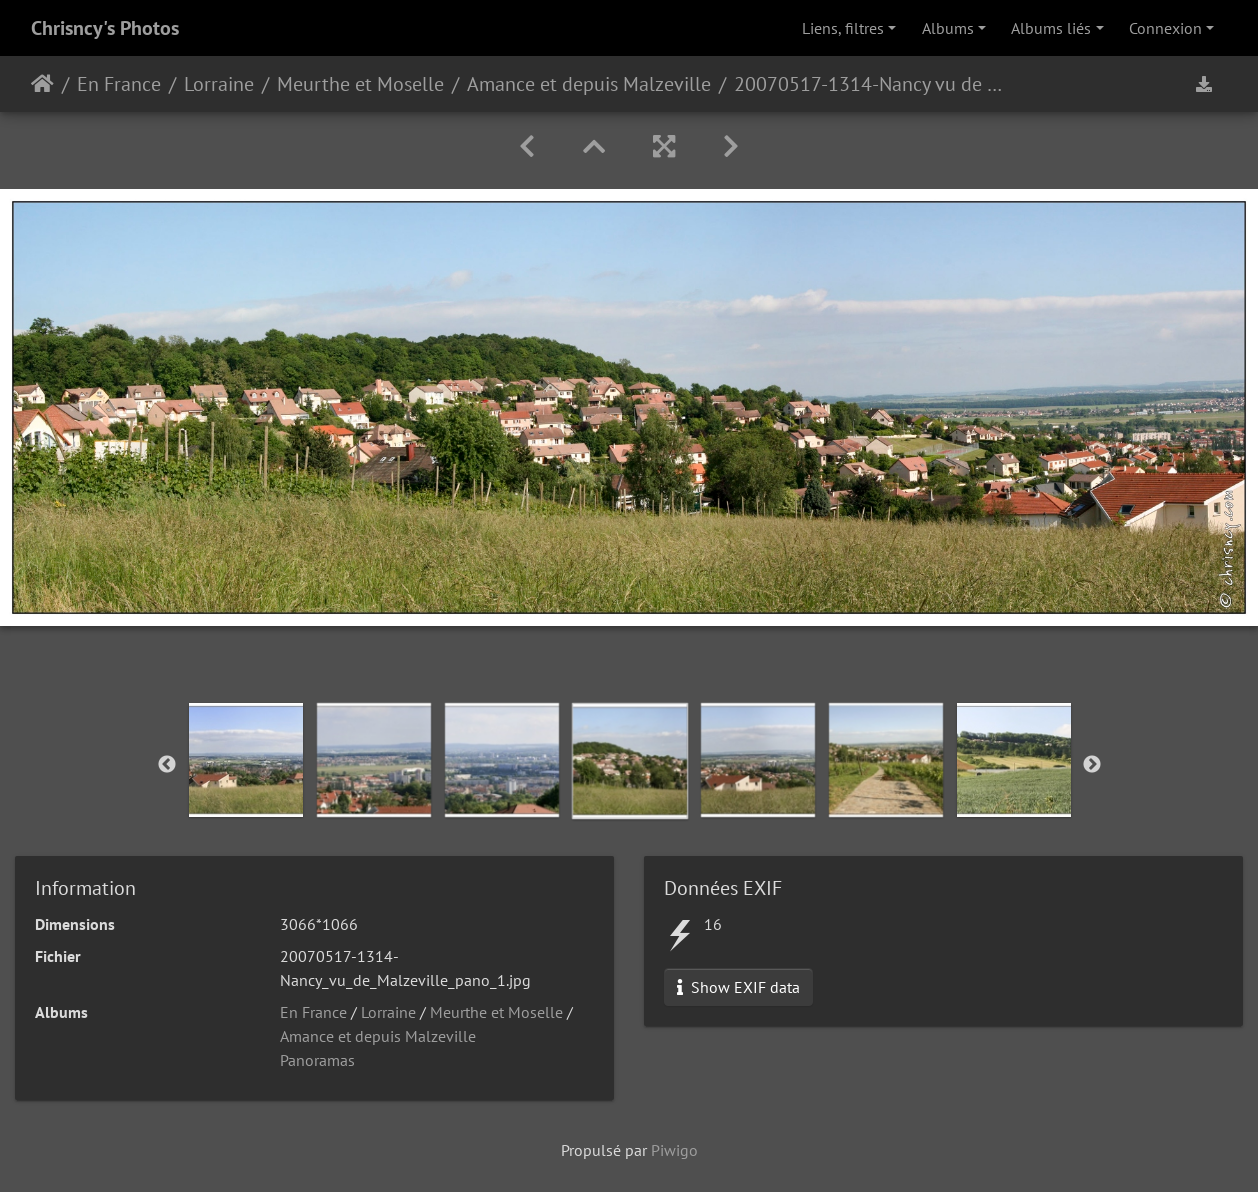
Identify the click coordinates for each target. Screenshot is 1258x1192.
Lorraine (219, 84)
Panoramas (317, 1060)
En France (119, 84)
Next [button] (1092, 765)
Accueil (42, 84)
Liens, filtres (843, 28)
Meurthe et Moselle (360, 84)
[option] (246, 760)
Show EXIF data (738, 987)
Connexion (1165, 28)
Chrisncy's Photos (105, 28)
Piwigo (674, 1150)
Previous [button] (167, 765)
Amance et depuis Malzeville (589, 84)
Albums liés (1051, 28)
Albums (948, 28)
